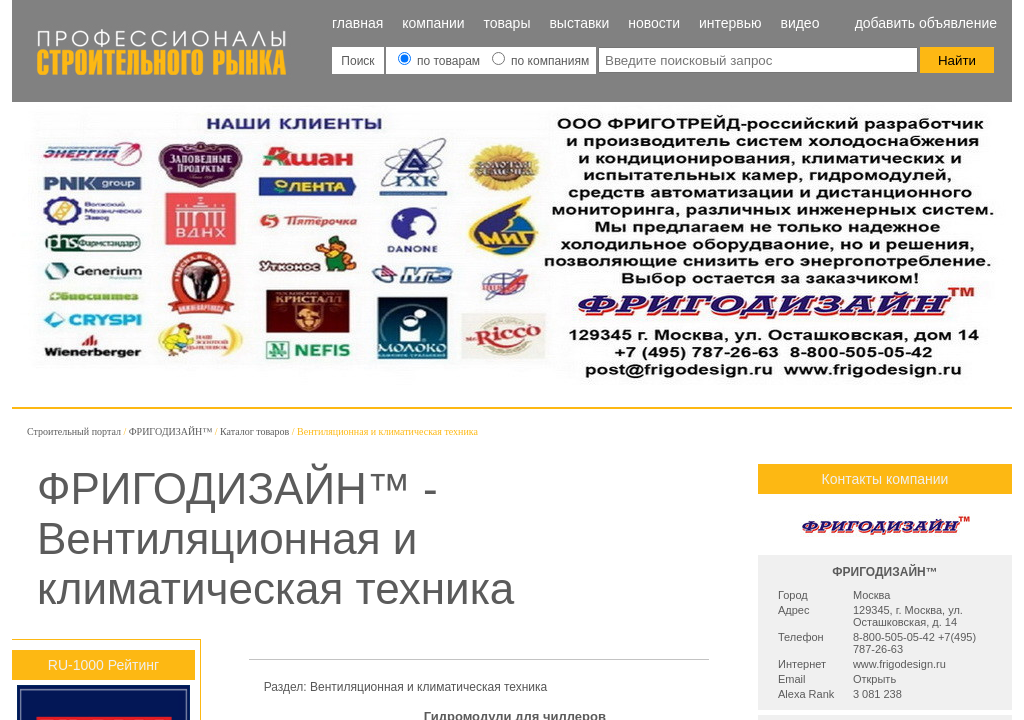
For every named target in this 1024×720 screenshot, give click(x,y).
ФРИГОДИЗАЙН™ (170, 431)
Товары (507, 23)
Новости (654, 23)
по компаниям (540, 61)
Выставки (579, 23)
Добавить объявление (926, 23)
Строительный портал (74, 431)
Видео (799, 23)
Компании (433, 23)
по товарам (441, 61)
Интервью (730, 23)
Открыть (874, 679)
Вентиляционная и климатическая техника (428, 687)
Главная (357, 23)
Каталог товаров (254, 431)
